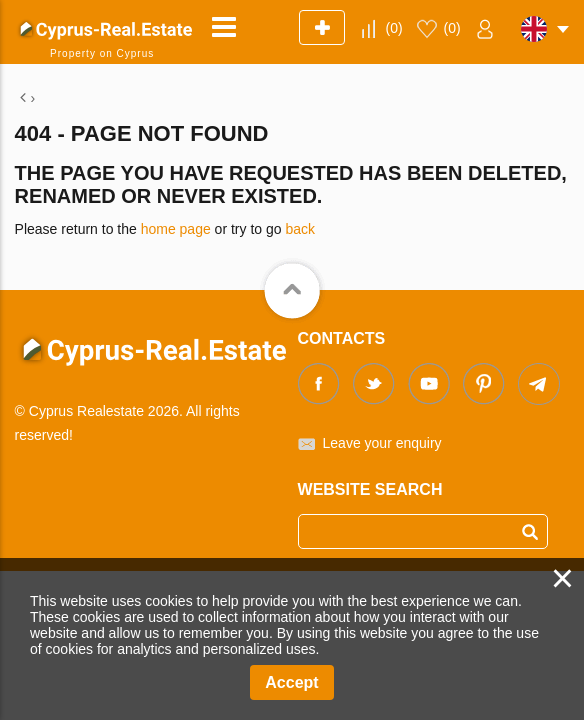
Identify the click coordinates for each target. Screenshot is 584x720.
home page (176, 229)
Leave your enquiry (382, 443)
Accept (291, 682)
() (394, 28)
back (300, 229)
